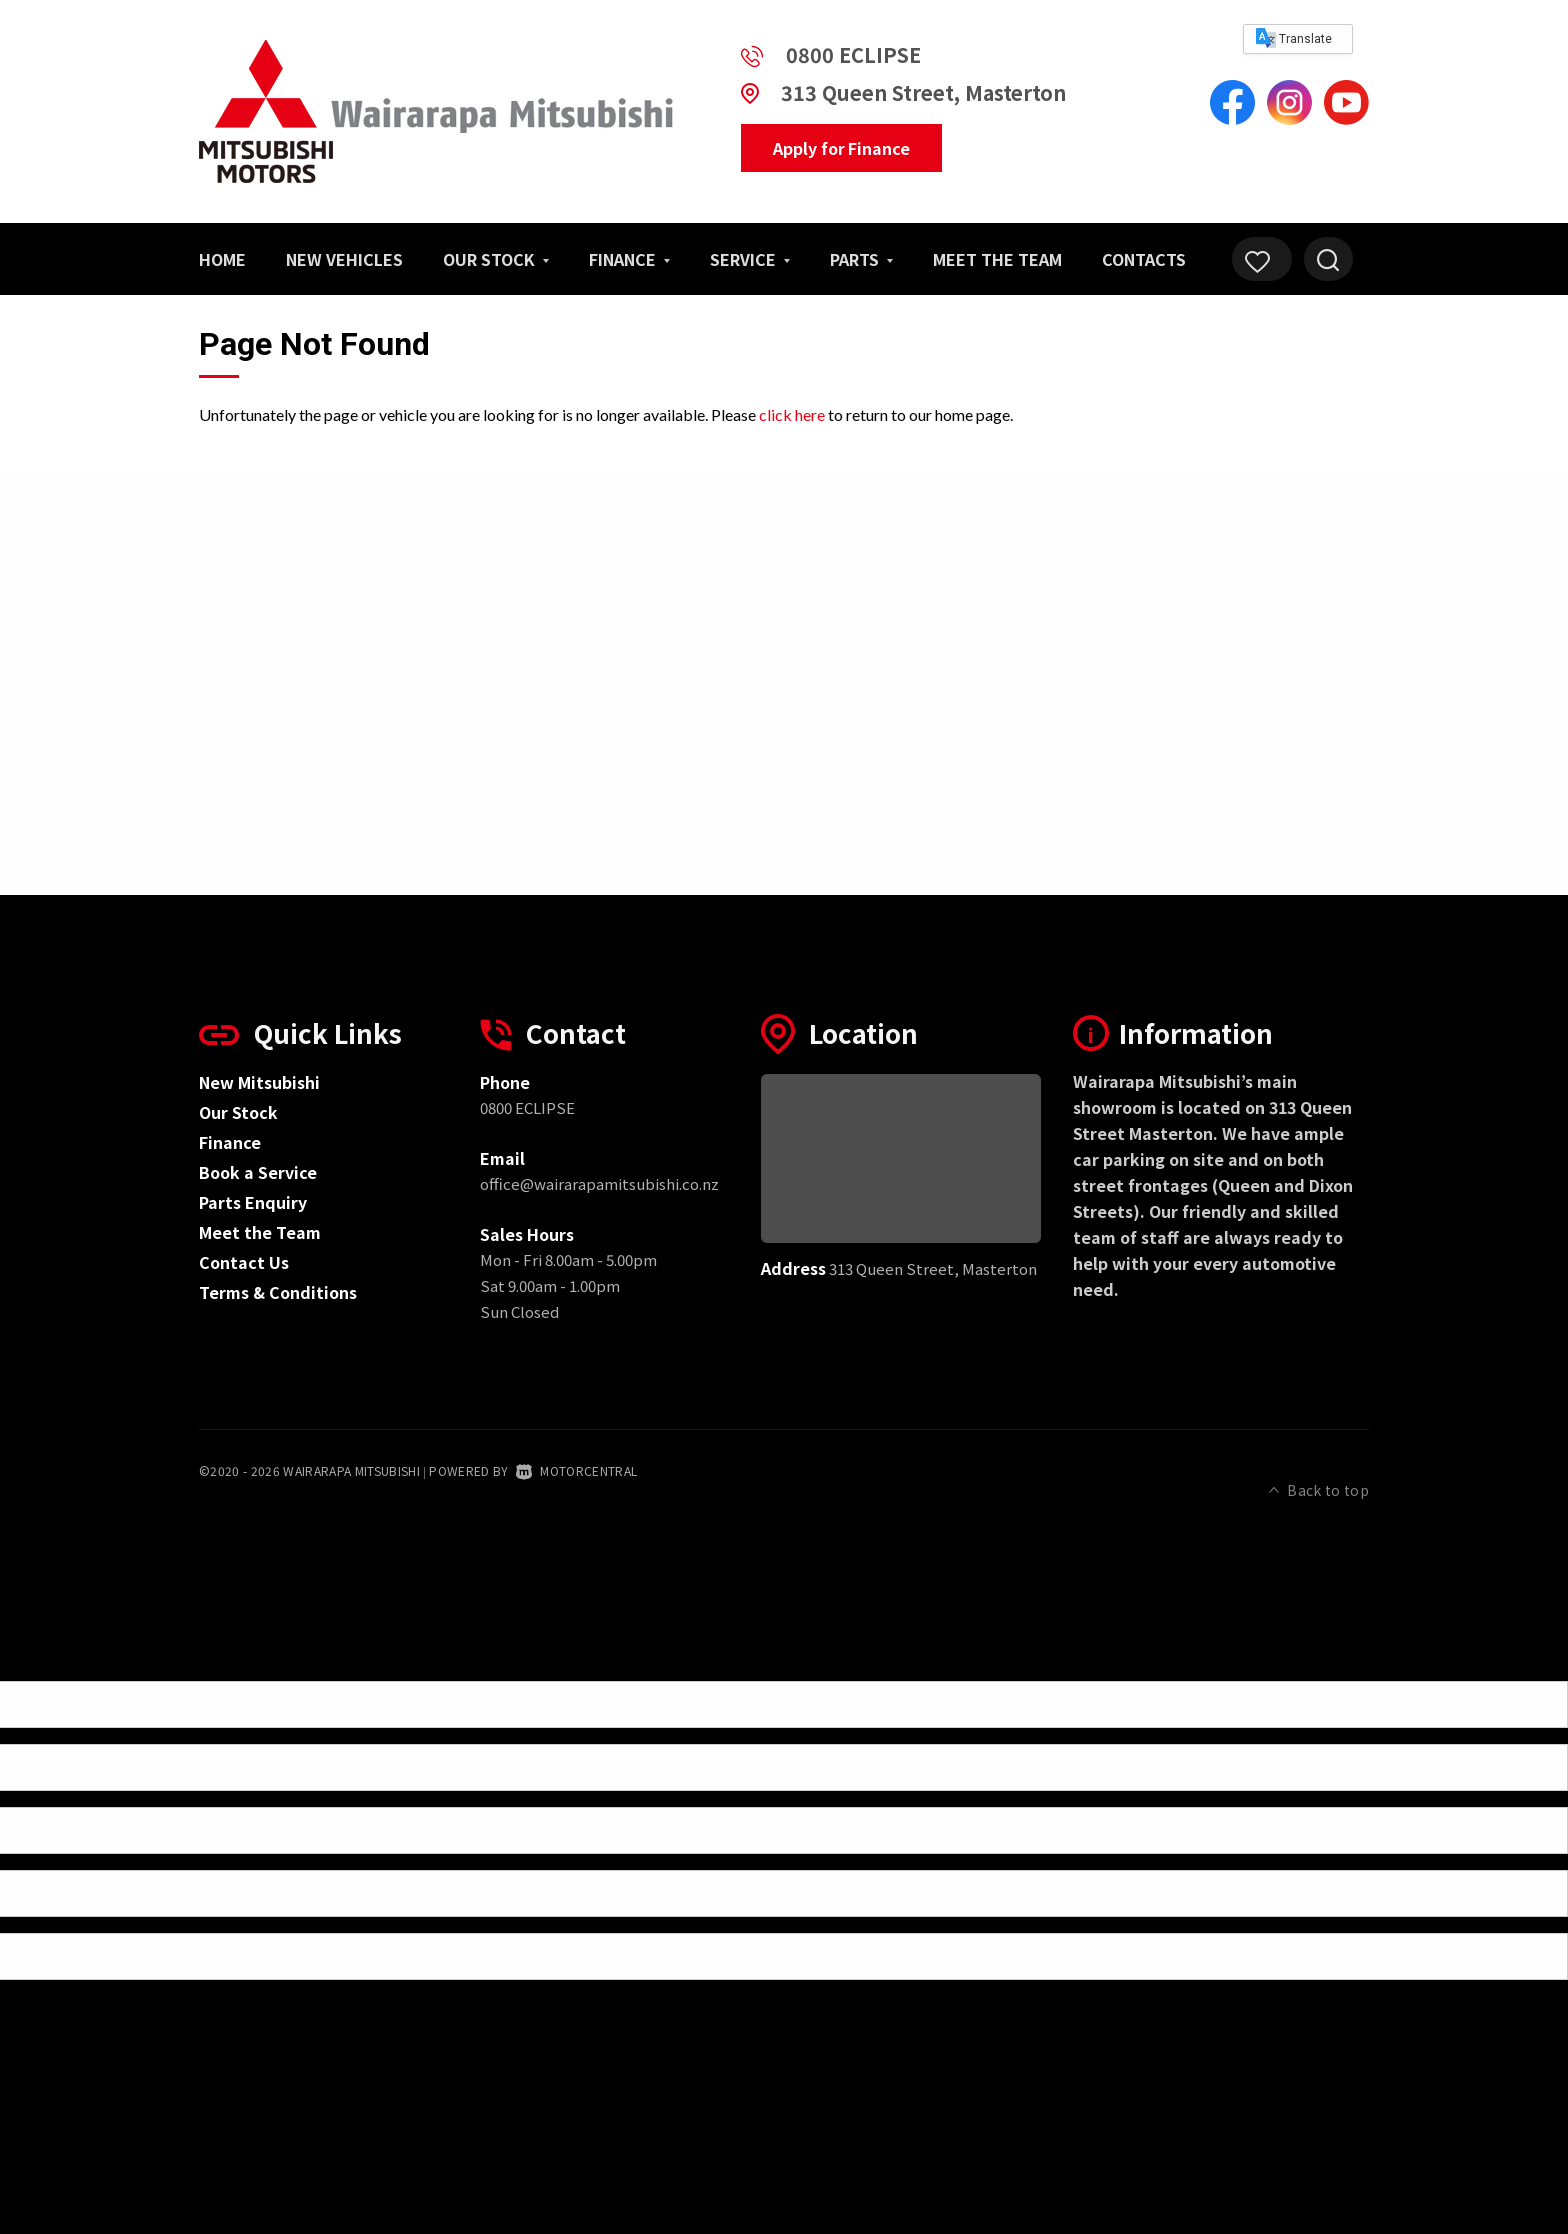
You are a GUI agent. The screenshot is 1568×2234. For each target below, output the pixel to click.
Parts (861, 259)
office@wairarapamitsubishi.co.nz (599, 1183)
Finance (629, 259)
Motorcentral (576, 1470)
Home (222, 259)
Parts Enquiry (253, 1202)
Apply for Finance (841, 148)
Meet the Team (997, 259)
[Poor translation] (49, 1642)
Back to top (1319, 1469)
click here (792, 414)
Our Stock (496, 259)
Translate (1294, 38)
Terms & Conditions (278, 1292)
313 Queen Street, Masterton (923, 92)
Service (750, 259)
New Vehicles (344, 259)
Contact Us (244, 1262)
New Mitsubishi (259, 1082)
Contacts (1144, 259)
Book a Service (258, 1172)
